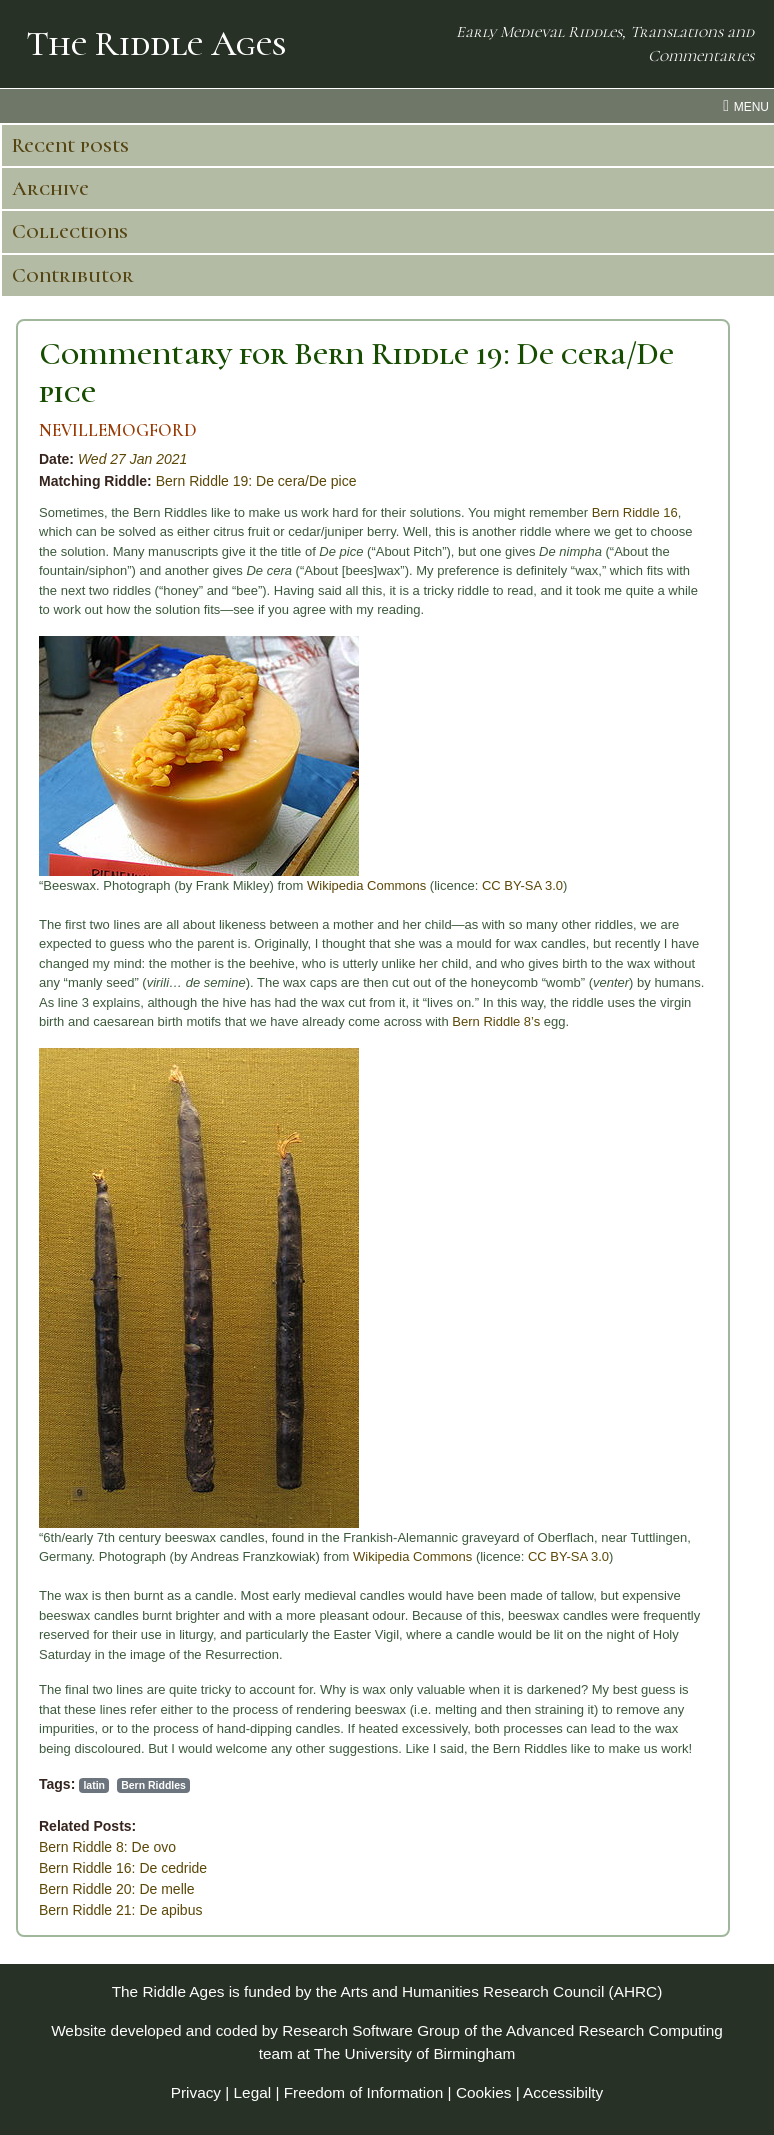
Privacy (196, 2092)
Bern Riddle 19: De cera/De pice (256, 481)
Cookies (484, 2092)
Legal (253, 2092)
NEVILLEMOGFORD (118, 430)
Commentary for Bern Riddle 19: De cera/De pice (356, 372)
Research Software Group (371, 2030)
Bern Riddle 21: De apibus (120, 1910)
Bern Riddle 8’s (496, 1021)
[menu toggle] (387, 106)
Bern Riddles (153, 1785)
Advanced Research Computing (614, 2030)
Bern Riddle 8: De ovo (107, 1847)
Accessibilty (563, 2092)
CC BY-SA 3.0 (522, 885)
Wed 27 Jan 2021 (133, 459)
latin (94, 1785)
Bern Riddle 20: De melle (117, 1889)
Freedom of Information (364, 2092)
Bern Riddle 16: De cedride (123, 1868)
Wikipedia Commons (366, 885)
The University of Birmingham (414, 2053)
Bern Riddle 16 (635, 512)
